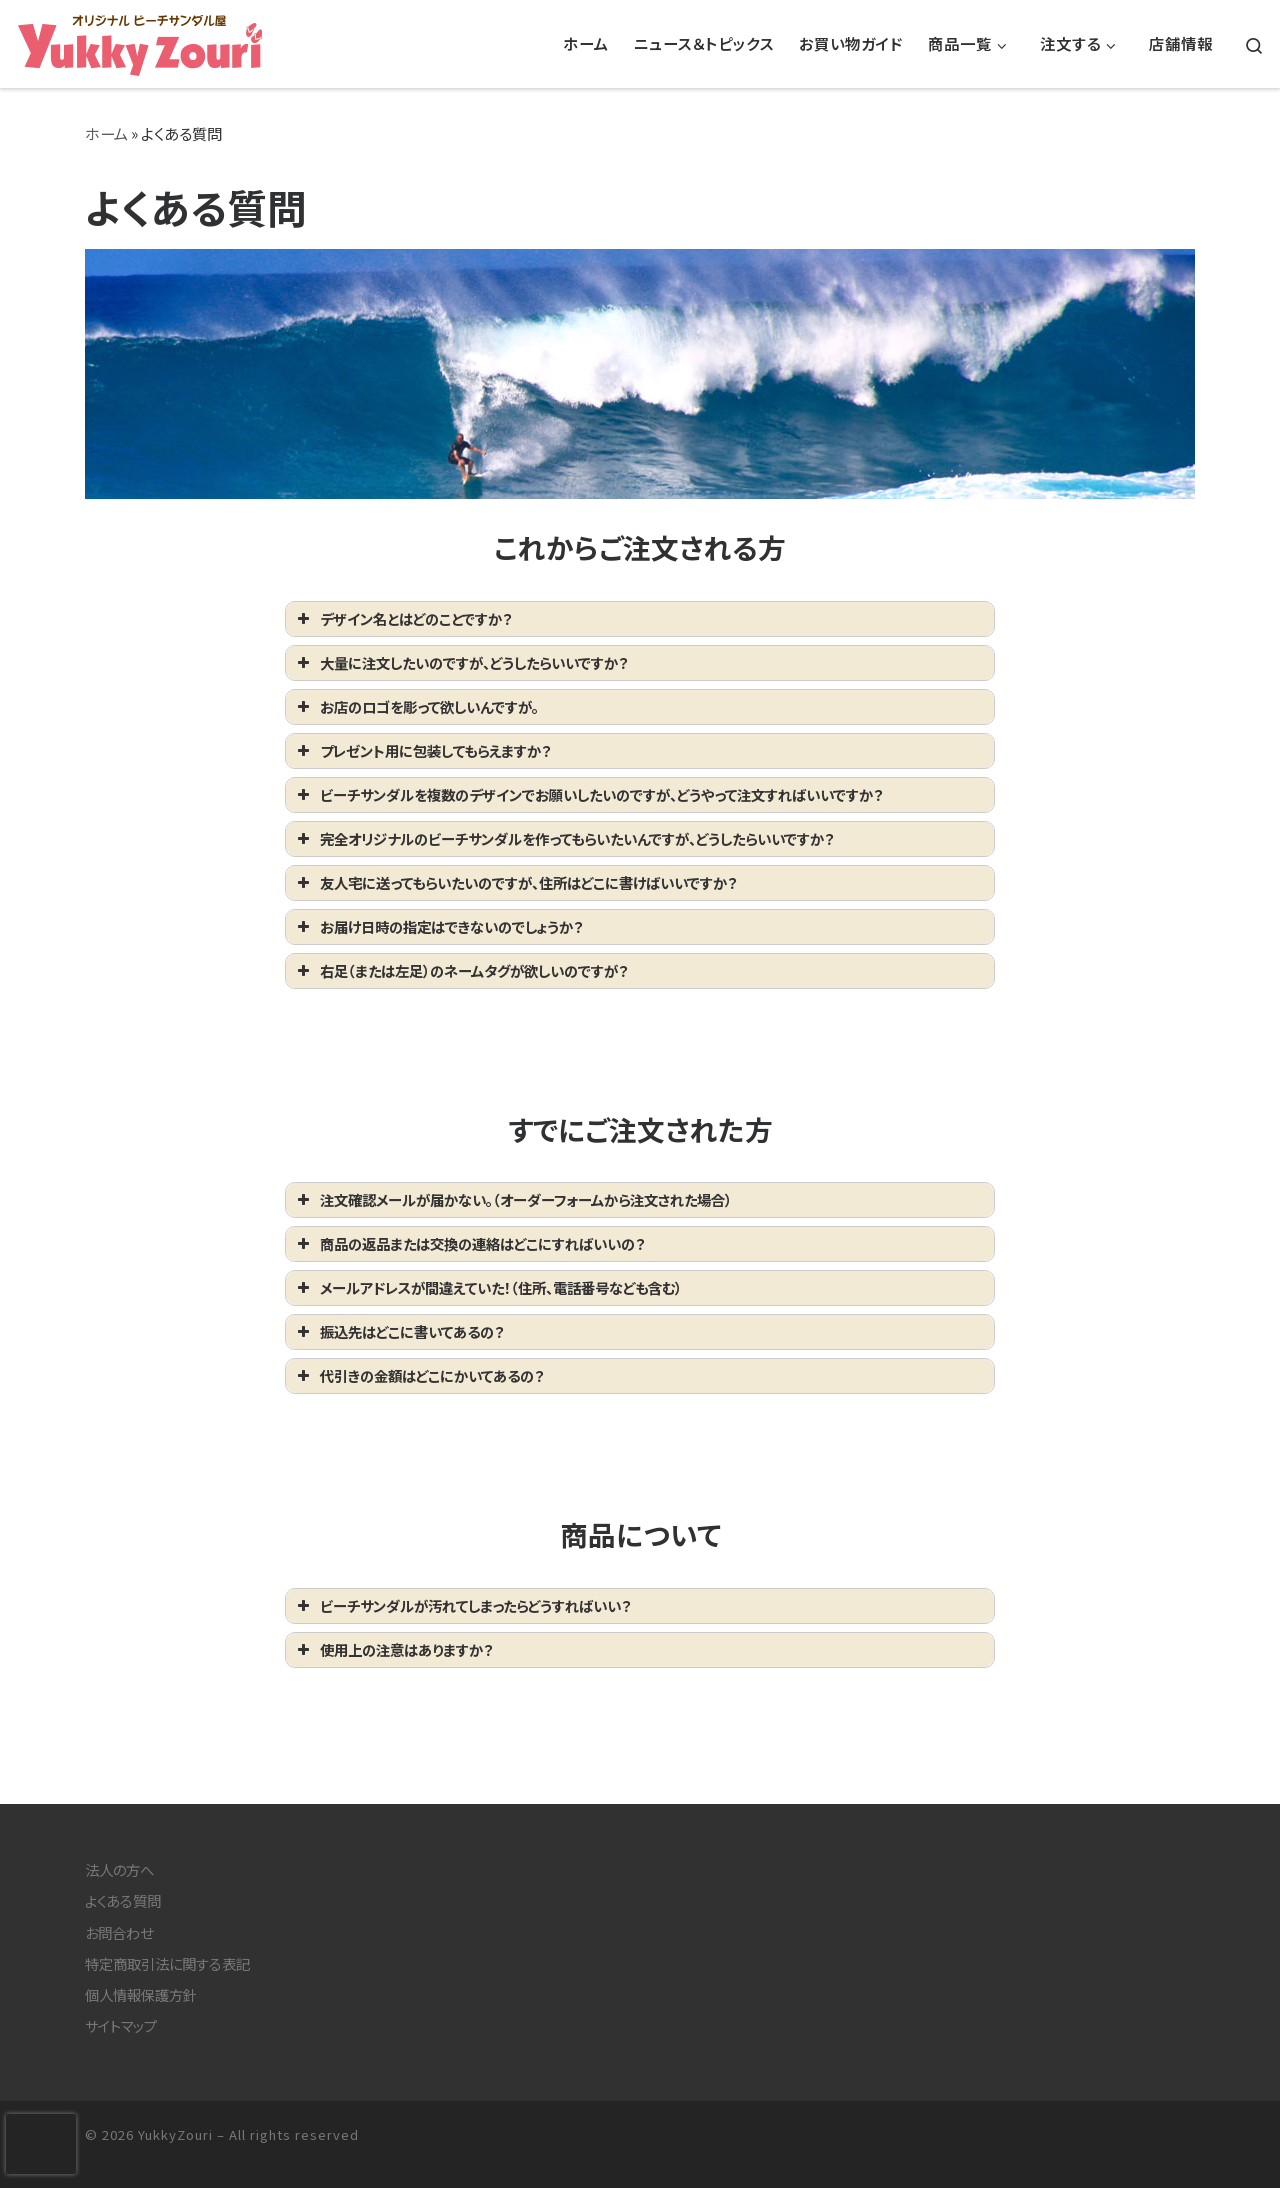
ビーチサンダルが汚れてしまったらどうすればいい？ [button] (462, 1605)
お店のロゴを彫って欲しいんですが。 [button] (416, 706)
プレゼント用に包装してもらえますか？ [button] (422, 750)
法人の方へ (119, 1869)
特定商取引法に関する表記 (167, 1963)
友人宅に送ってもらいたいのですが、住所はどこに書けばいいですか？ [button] (515, 882)
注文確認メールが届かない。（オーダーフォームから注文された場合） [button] (512, 1199)
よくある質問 (123, 1900)
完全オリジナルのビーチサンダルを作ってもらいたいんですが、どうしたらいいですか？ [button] (563, 838)
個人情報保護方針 (141, 1994)
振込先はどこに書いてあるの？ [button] (398, 1331)
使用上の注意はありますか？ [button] (393, 1649)
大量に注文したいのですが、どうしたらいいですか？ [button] (460, 662)
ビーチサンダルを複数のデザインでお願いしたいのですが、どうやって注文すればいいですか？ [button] (588, 794)
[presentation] (41, 2144)
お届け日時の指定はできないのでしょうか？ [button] (438, 926)
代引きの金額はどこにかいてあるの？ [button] (418, 1375)
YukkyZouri (175, 2134)
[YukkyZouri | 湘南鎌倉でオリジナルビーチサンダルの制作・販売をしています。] (140, 39)
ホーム (106, 133)
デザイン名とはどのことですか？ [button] (402, 618)
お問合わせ (119, 1932)
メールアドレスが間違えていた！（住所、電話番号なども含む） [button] (487, 1287)
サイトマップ (121, 2025)
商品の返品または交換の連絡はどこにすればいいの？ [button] (469, 1243)
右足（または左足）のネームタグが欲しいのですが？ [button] (460, 970)
